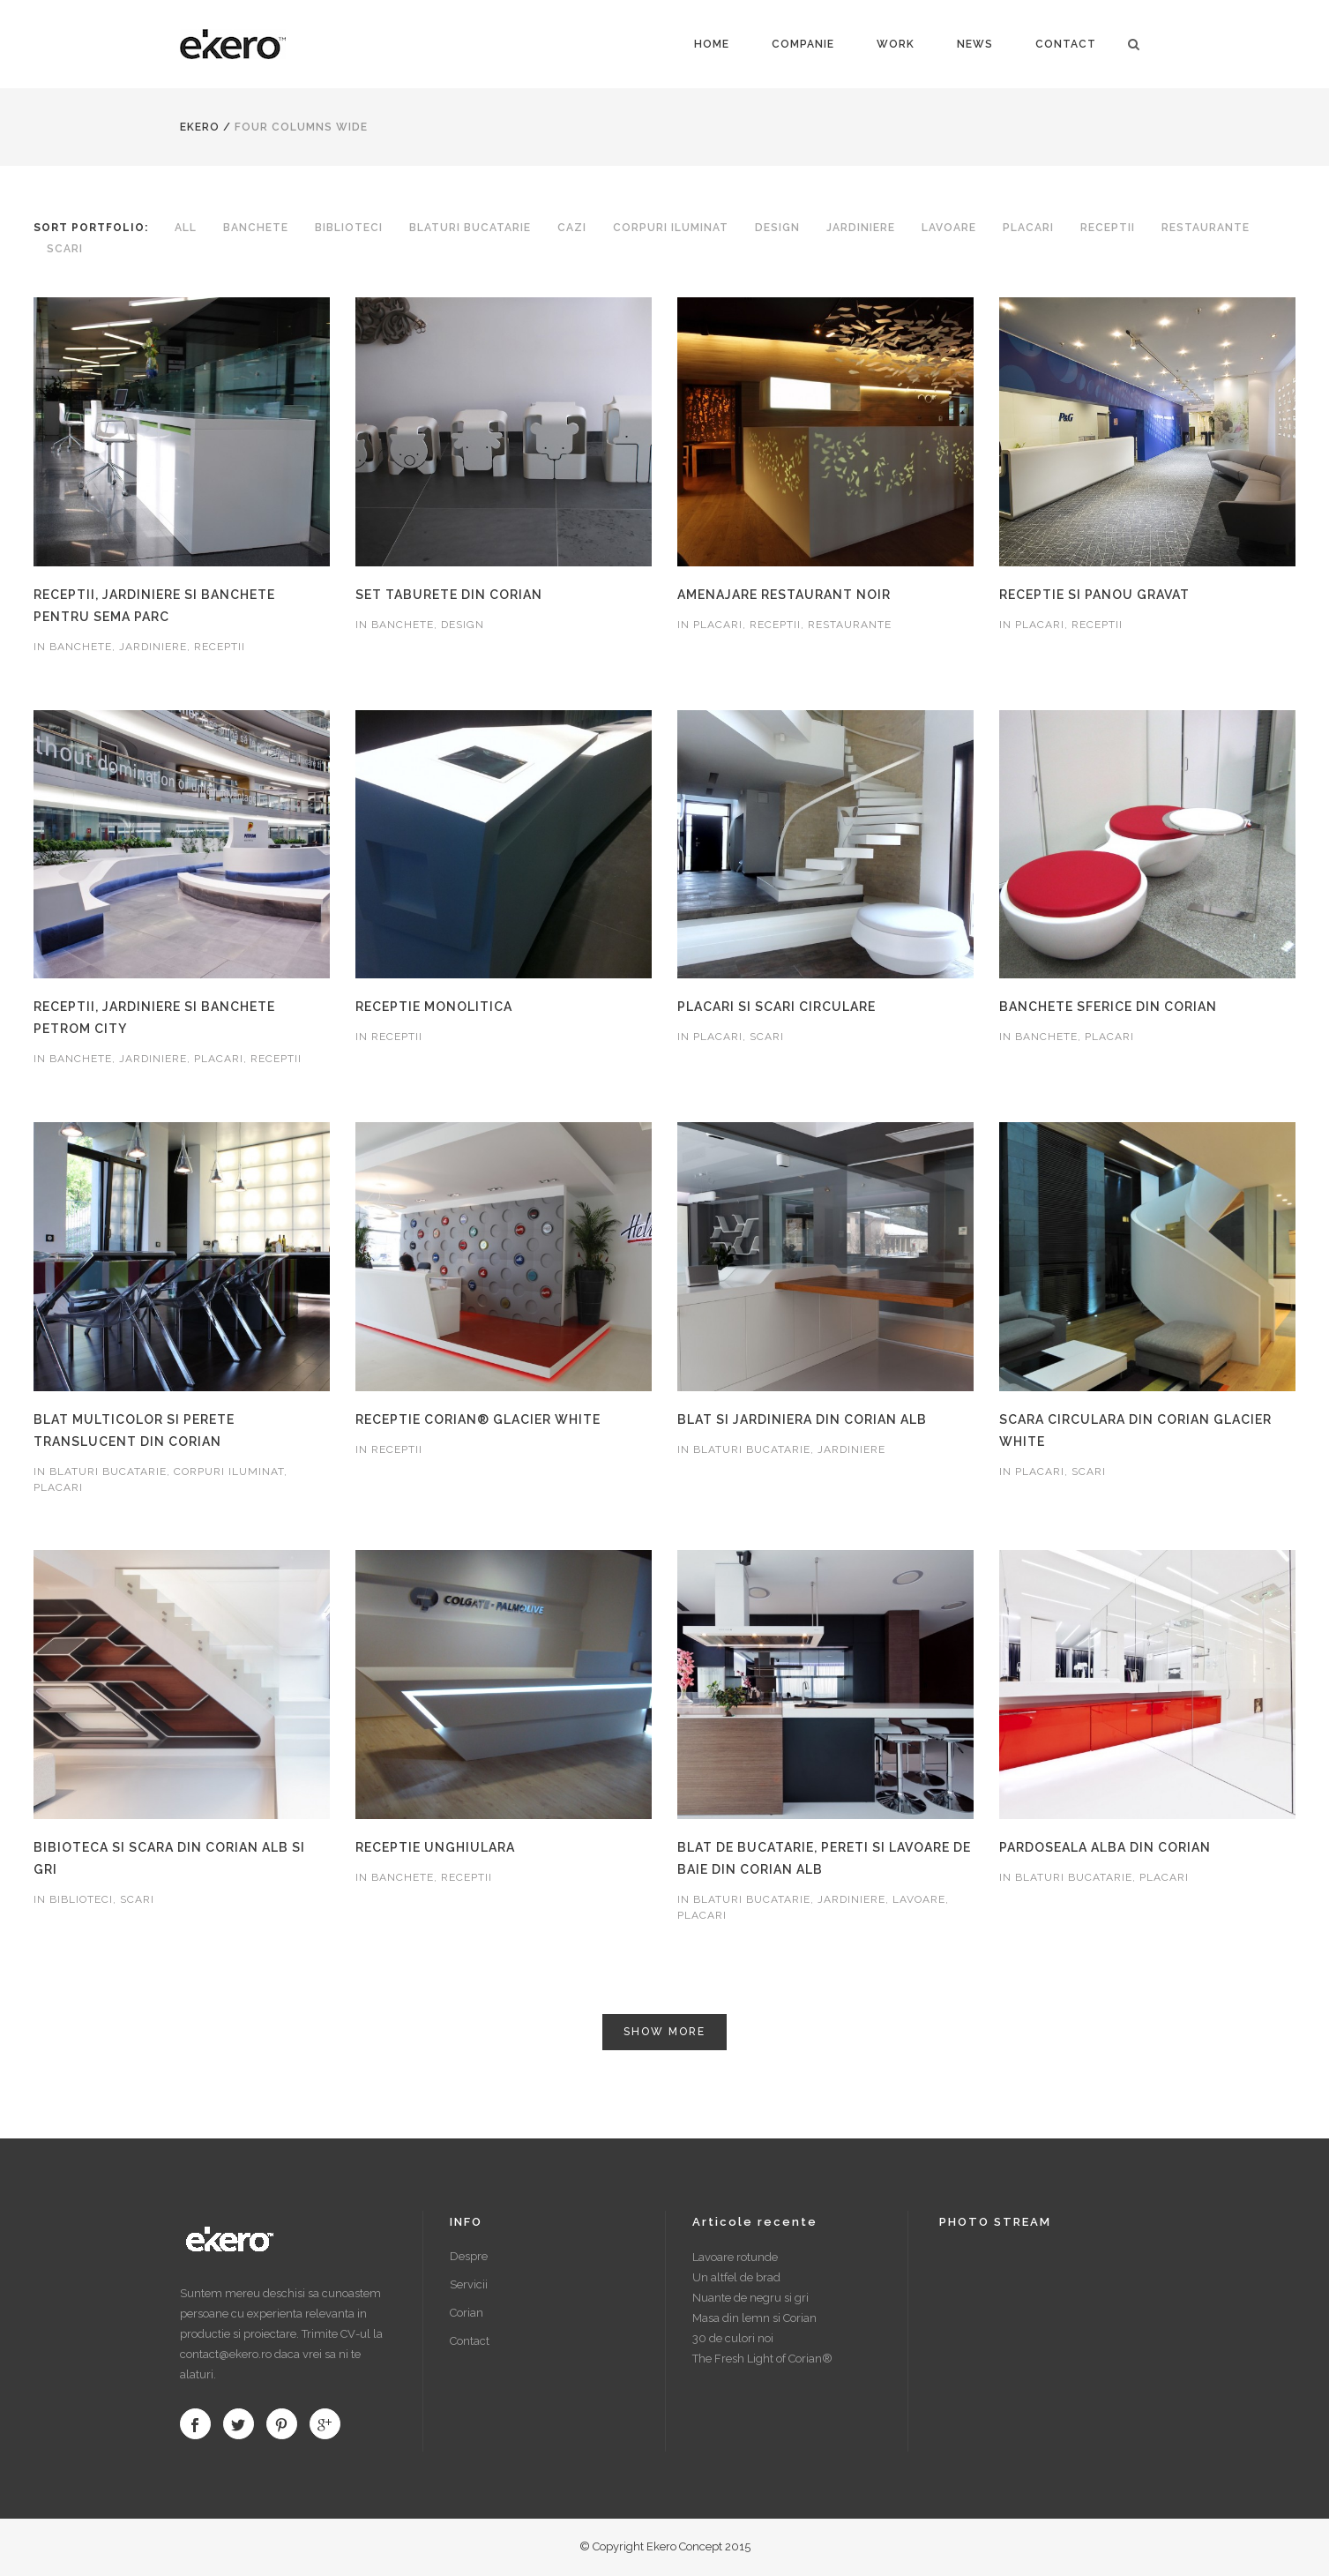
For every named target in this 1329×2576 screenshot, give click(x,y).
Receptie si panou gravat (1094, 595)
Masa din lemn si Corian (754, 2318)
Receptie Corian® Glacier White (478, 1419)
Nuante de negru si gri (750, 2297)
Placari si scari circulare (776, 1007)
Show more (664, 2032)
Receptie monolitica (433, 1007)
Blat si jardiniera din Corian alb (802, 1419)
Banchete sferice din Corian (1108, 1007)
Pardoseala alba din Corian (1105, 1847)
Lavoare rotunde (735, 2257)
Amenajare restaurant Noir (784, 595)
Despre (469, 2256)
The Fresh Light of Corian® (762, 2358)
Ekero (200, 127)
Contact (469, 2341)
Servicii (469, 2284)
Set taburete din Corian (448, 595)
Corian (466, 2312)
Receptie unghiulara (435, 1847)
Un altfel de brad (736, 2277)
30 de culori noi (732, 2338)
